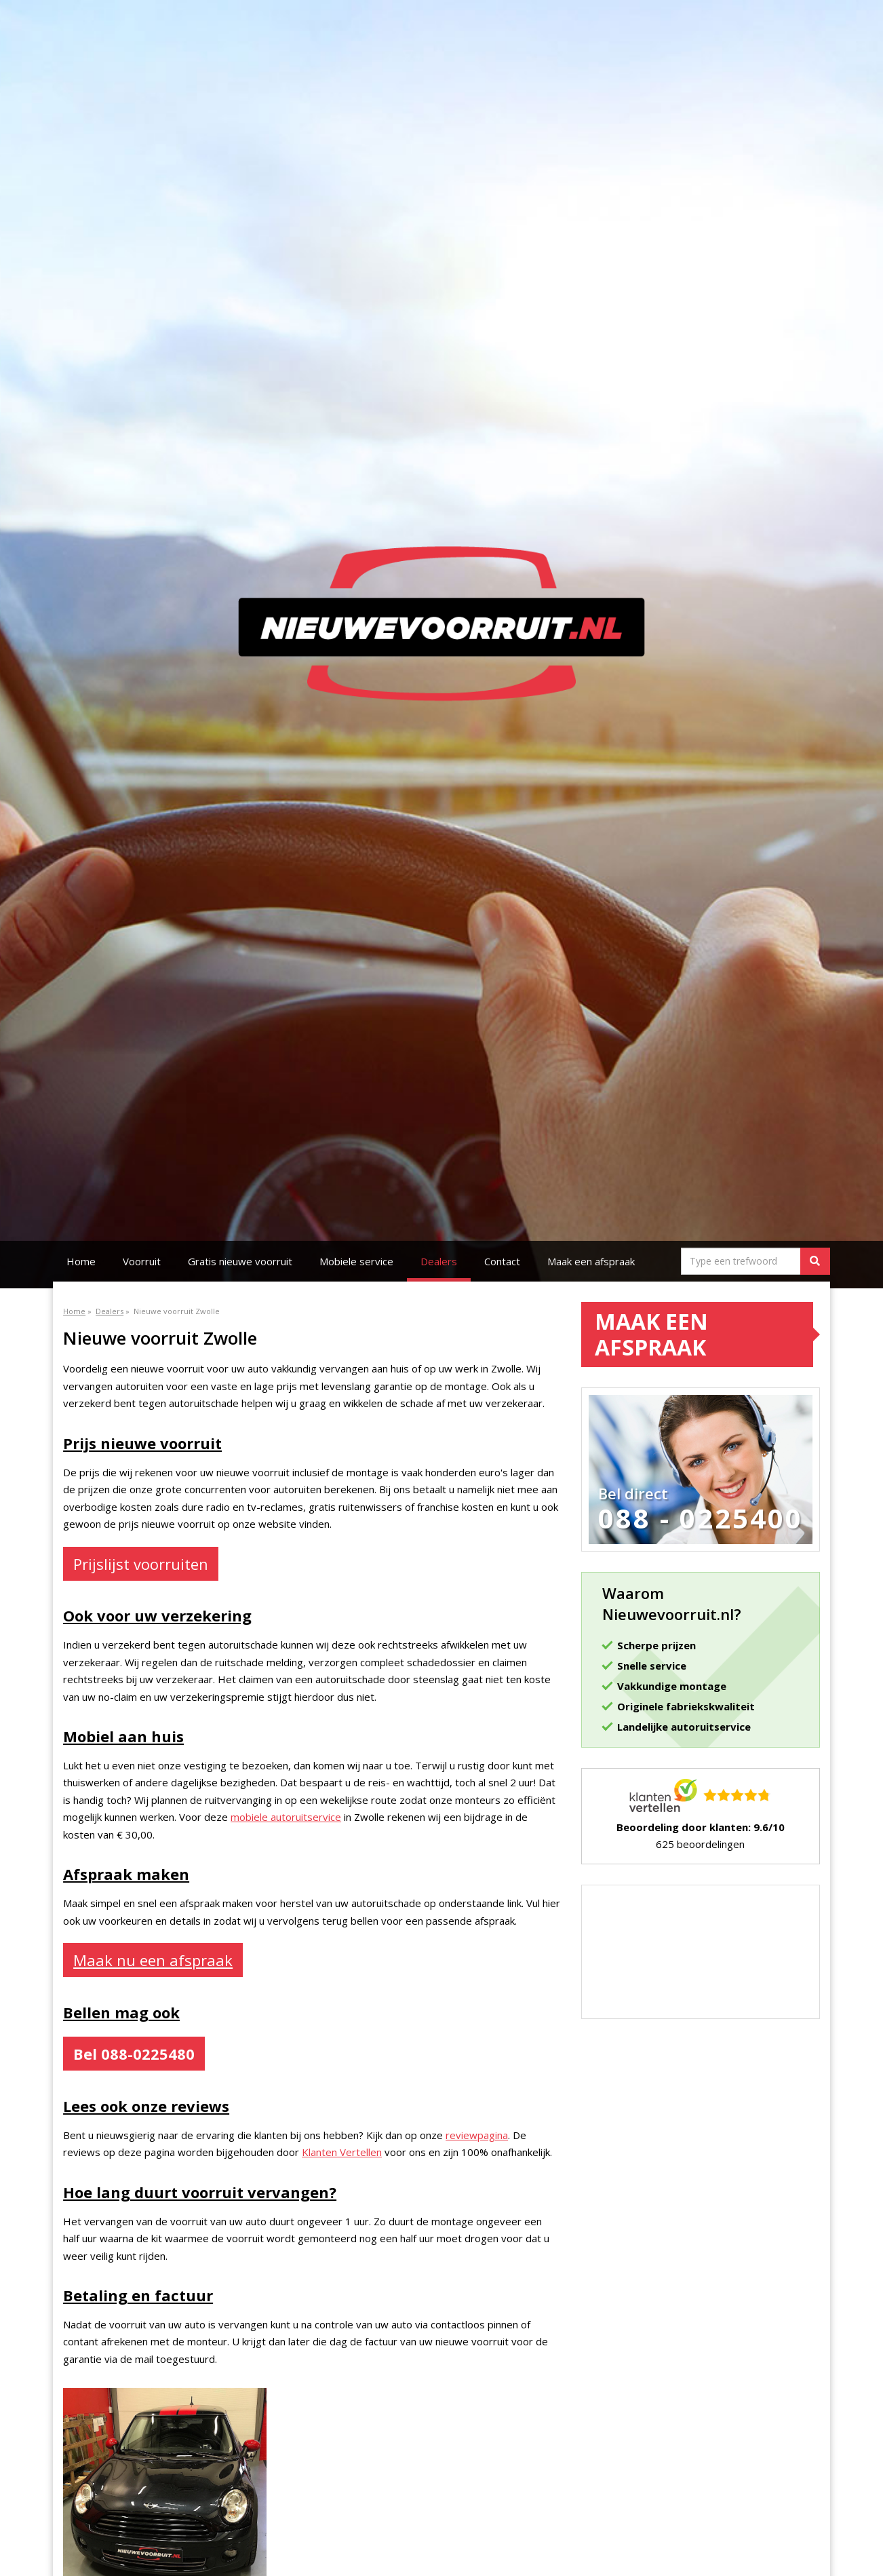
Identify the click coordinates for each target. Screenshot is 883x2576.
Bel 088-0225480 (134, 2053)
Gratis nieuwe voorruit (240, 1261)
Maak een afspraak (591, 1261)
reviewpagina (477, 2135)
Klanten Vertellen (342, 2152)
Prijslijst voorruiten (140, 1564)
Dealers (438, 1261)
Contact (502, 1261)
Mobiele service (356, 1261)
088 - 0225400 (700, 1518)
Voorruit (142, 1261)
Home (81, 1261)
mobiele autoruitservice (286, 1817)
